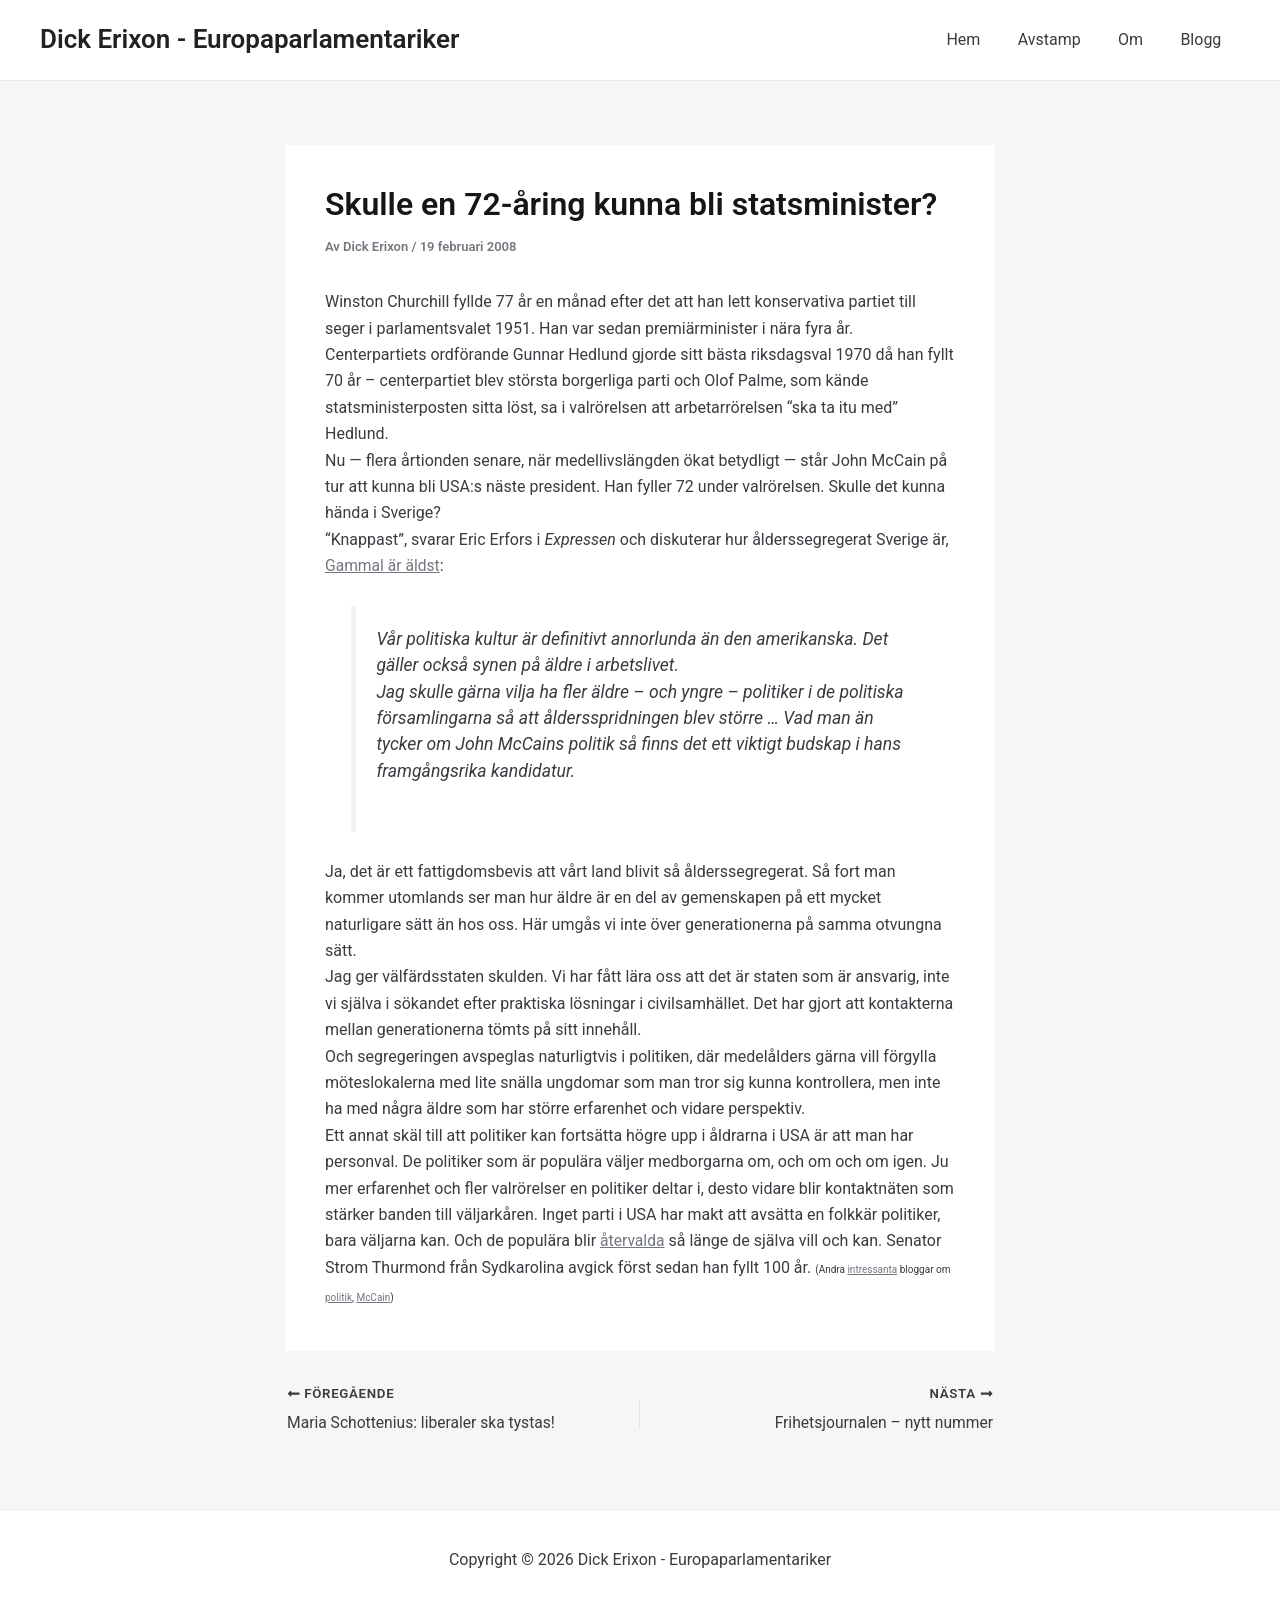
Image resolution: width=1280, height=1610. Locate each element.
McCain (373, 1297)
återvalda (633, 1240)
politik (338, 1297)
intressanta (872, 1269)
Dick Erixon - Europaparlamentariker (249, 39)
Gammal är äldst (383, 565)
